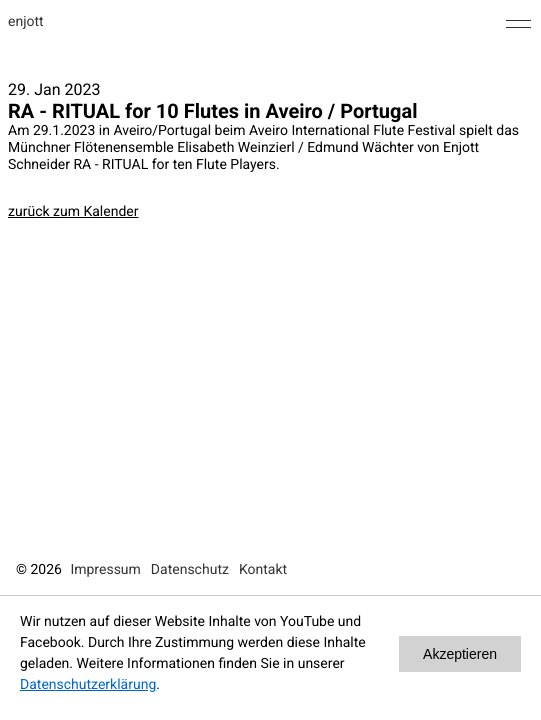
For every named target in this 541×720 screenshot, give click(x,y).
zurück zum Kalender (73, 212)
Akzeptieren (460, 654)
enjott (26, 22)
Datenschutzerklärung (88, 685)
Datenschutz (190, 570)
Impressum (105, 570)
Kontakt (263, 570)
